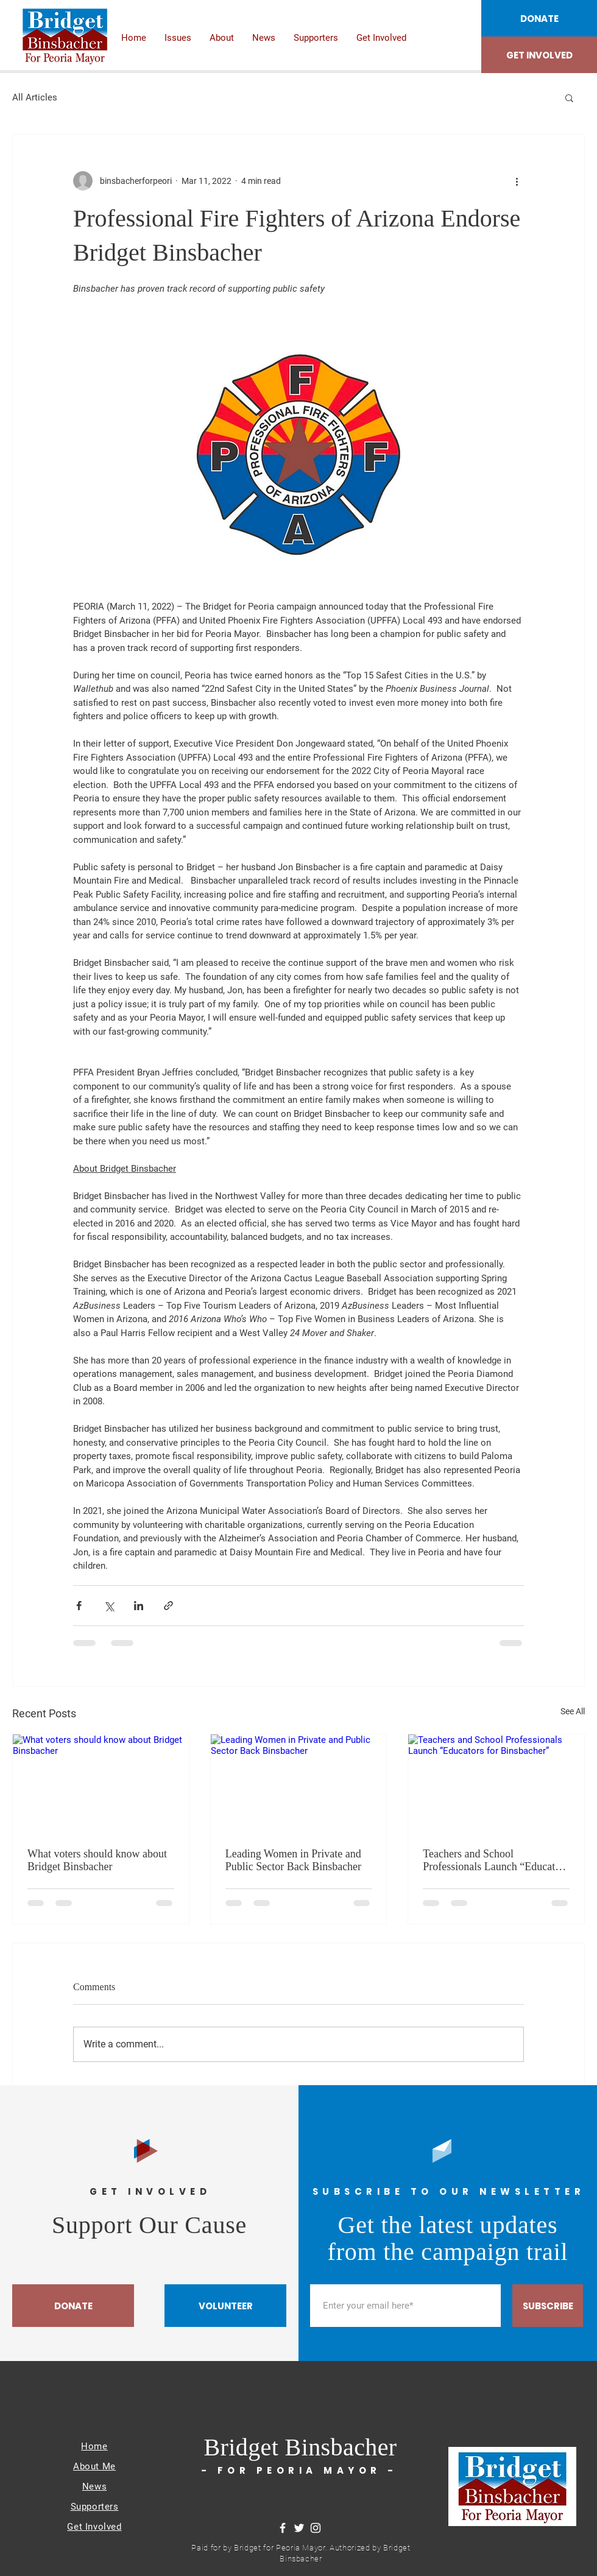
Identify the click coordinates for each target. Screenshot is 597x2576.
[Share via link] (168, 1605)
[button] (569, 97)
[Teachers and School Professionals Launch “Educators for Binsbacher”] (496, 1783)
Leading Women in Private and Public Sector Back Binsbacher (293, 1860)
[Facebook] (282, 2528)
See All (572, 1711)
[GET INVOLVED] (539, 55)
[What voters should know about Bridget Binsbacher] (101, 1783)
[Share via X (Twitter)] (109, 1605)
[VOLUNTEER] (225, 2305)
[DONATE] (539, 18)
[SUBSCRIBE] (547, 2305)
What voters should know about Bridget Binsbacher (97, 1860)
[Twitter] (299, 2528)
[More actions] (516, 181)
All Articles (34, 97)
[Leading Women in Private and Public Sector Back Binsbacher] (299, 1783)
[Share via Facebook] (79, 1605)
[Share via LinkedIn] (138, 1605)
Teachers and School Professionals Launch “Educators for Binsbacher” (495, 1860)
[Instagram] (315, 2528)
